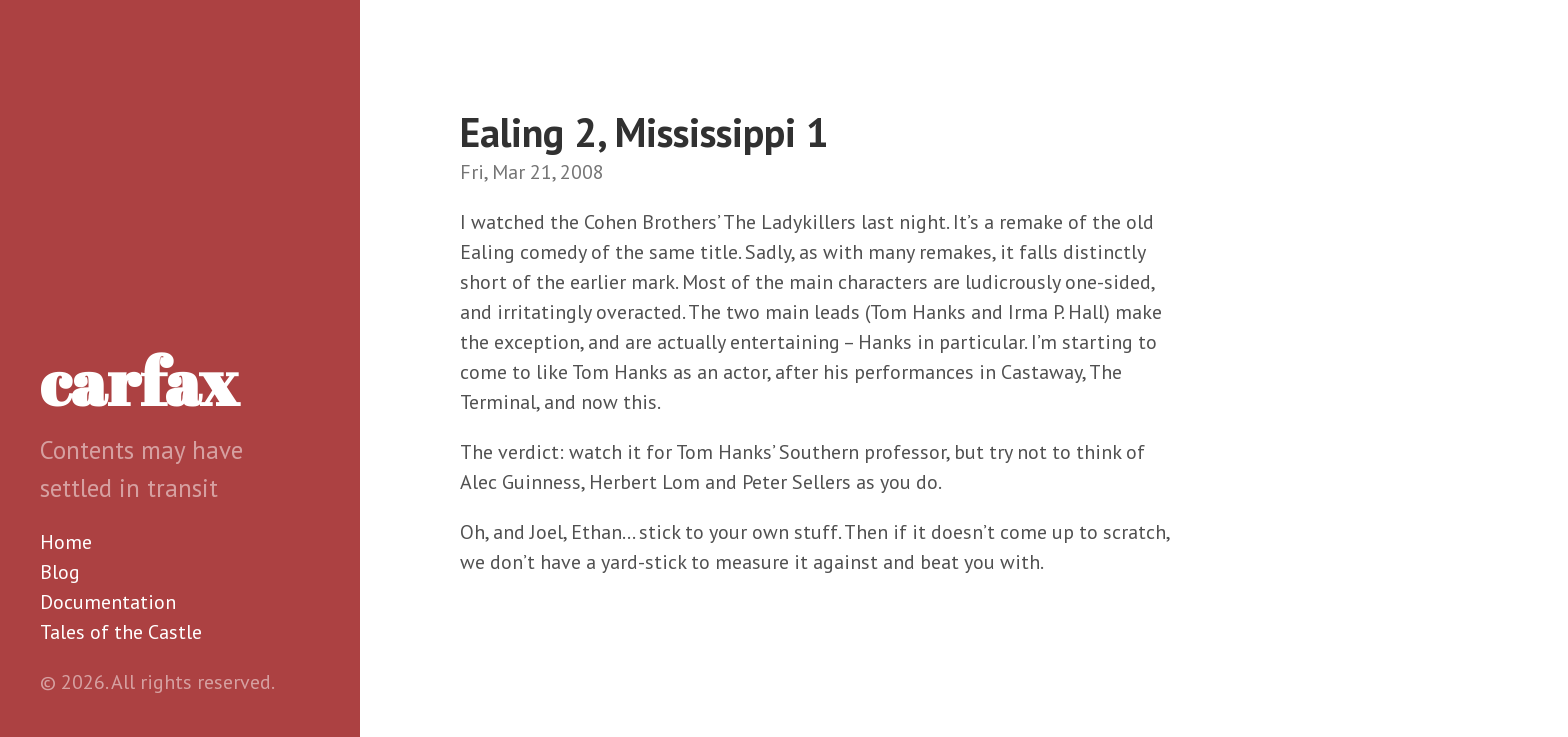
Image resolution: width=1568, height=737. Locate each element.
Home (66, 542)
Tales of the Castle (121, 632)
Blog (60, 572)
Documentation (108, 602)
